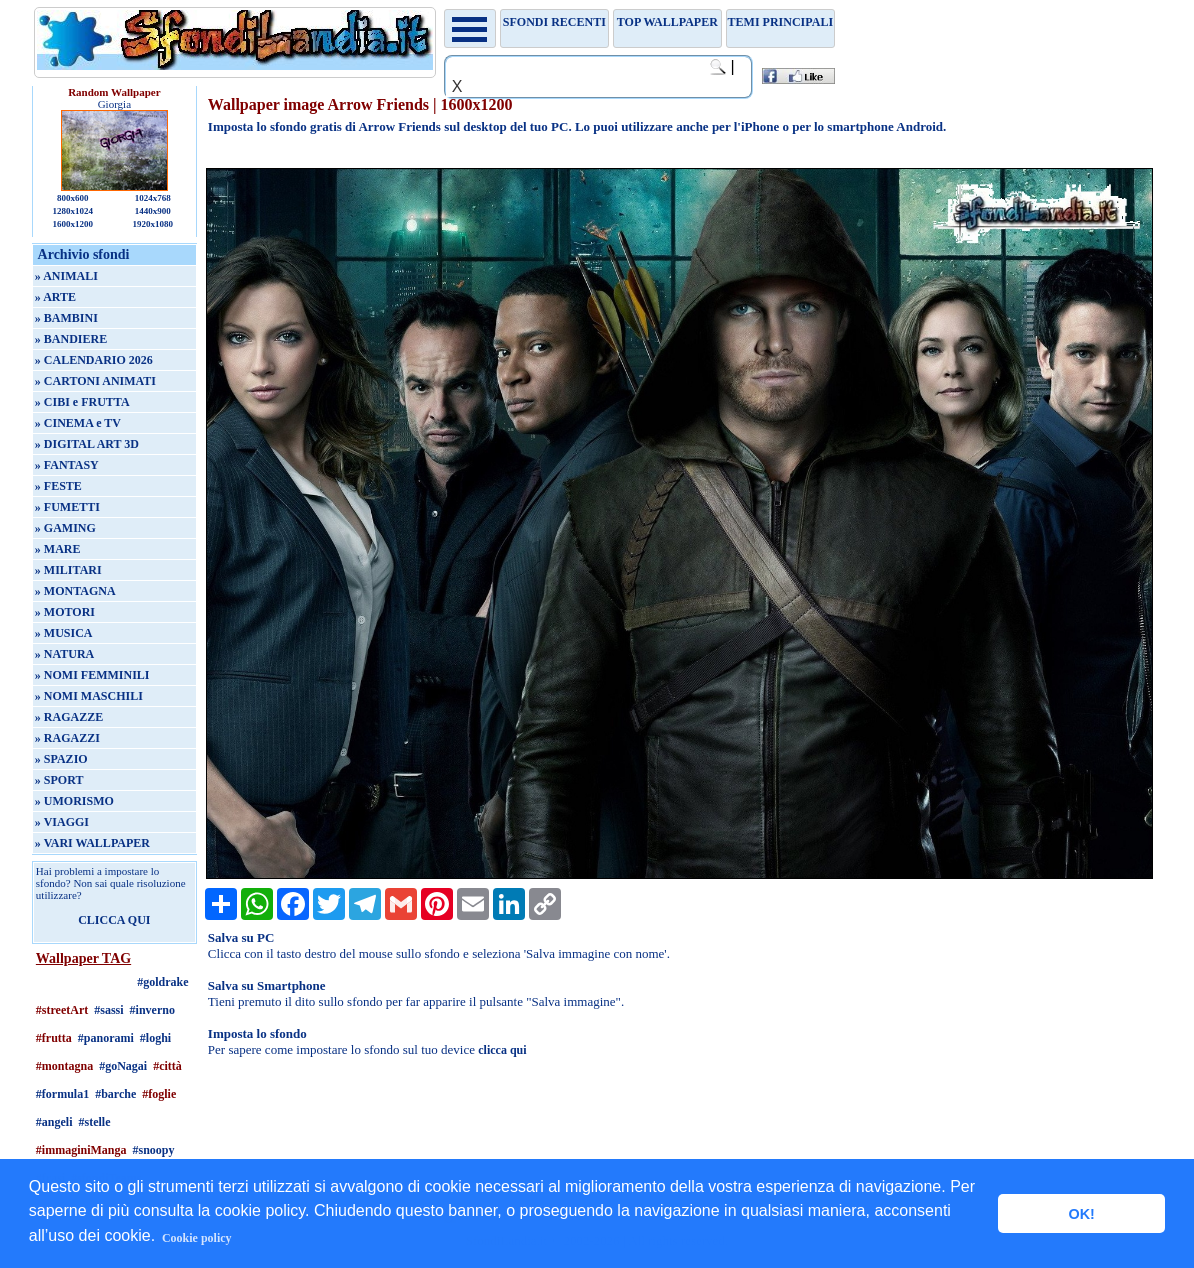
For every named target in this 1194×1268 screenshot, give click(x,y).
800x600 (73, 198)
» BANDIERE (71, 339)
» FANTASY (67, 465)
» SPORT (59, 780)
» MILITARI (68, 570)
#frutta (54, 1038)
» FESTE (58, 486)
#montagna (64, 1066)
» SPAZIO (61, 759)
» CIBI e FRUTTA (82, 402)
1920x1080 (152, 224)
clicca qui (502, 1050)
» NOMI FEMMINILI (92, 675)
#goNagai (123, 1066)
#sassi (108, 1010)
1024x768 (153, 198)
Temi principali (780, 22)
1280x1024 (73, 211)
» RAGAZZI (67, 738)
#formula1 (62, 1094)
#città (167, 1066)
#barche (115, 1094)
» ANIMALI (66, 276)
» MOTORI (65, 612)
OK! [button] (1081, 1214)
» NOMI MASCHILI (89, 696)
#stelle (95, 1122)
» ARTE (55, 297)
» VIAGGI (62, 822)
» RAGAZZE (69, 717)
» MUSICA (64, 633)
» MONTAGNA (75, 591)
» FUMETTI (67, 507)
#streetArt (62, 1010)
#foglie (159, 1094)
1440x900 (153, 211)
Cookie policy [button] (197, 1238)
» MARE (58, 549)
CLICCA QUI (114, 920)
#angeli (54, 1122)
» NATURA (64, 654)
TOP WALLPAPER (667, 22)
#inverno (152, 1010)
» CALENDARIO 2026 (94, 360)
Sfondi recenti (554, 22)
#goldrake (162, 982)
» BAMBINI (66, 318)
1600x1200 (73, 224)
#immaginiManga (81, 1150)
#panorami (106, 1038)
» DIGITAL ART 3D (87, 444)
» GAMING (65, 528)
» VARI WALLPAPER (92, 843)
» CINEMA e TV (78, 423)
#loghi (155, 1038)
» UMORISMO (74, 801)
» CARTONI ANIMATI (95, 381)
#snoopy (154, 1150)
